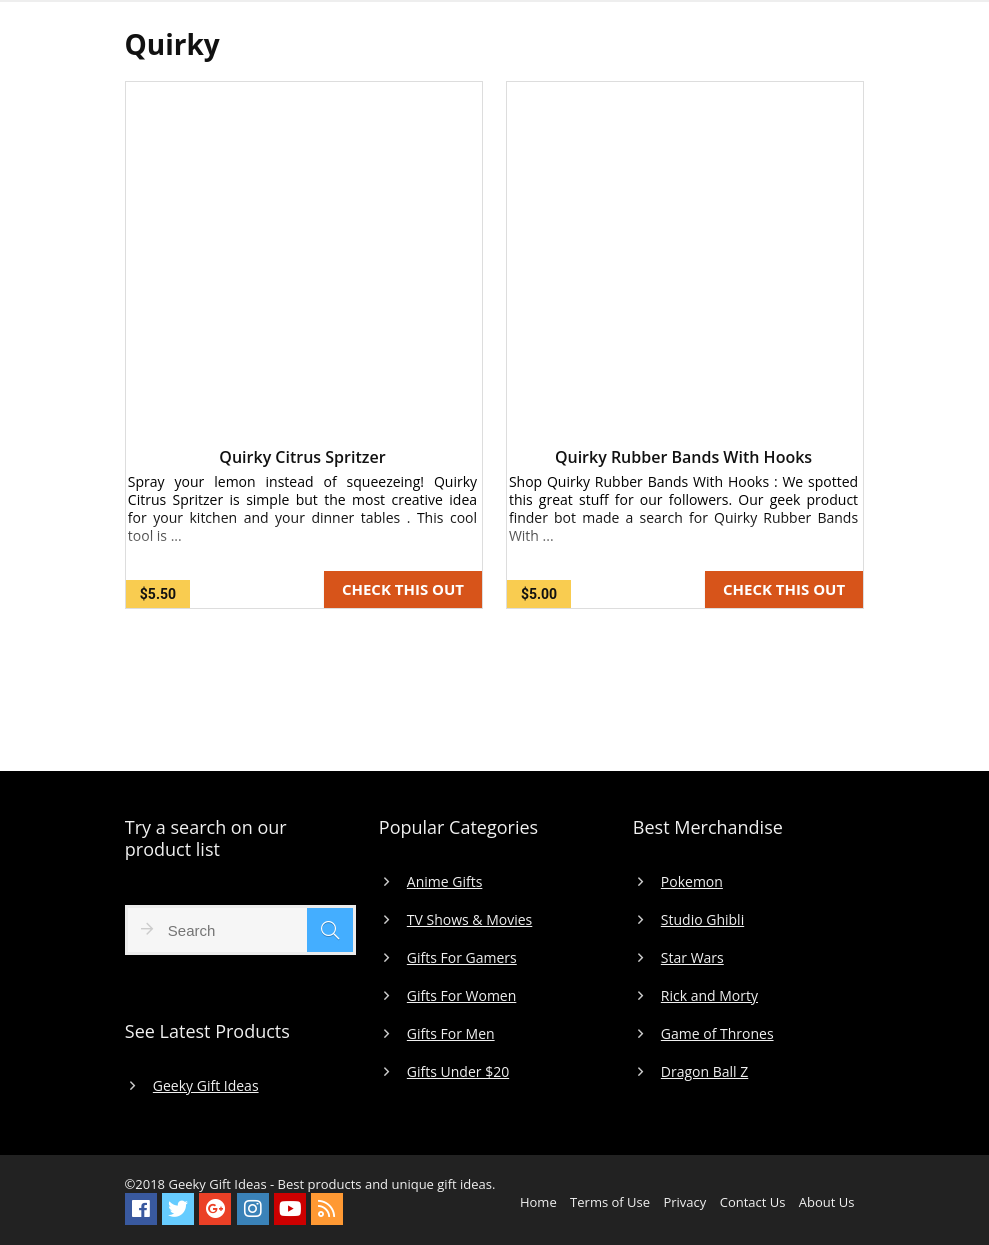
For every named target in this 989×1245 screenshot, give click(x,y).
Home (538, 1202)
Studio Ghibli (702, 920)
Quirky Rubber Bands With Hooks (683, 457)
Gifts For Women (461, 996)
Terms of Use (610, 1202)
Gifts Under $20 (458, 1072)
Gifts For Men (451, 1034)
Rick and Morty (709, 996)
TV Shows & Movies (469, 920)
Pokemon (692, 882)
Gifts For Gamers (462, 958)
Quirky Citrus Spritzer (302, 457)
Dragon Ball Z (704, 1072)
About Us (827, 1202)
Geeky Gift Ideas (206, 1086)
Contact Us (753, 1202)
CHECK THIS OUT (403, 589)
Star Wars (692, 958)
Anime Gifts (445, 882)
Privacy (684, 1202)
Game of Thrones (717, 1034)
